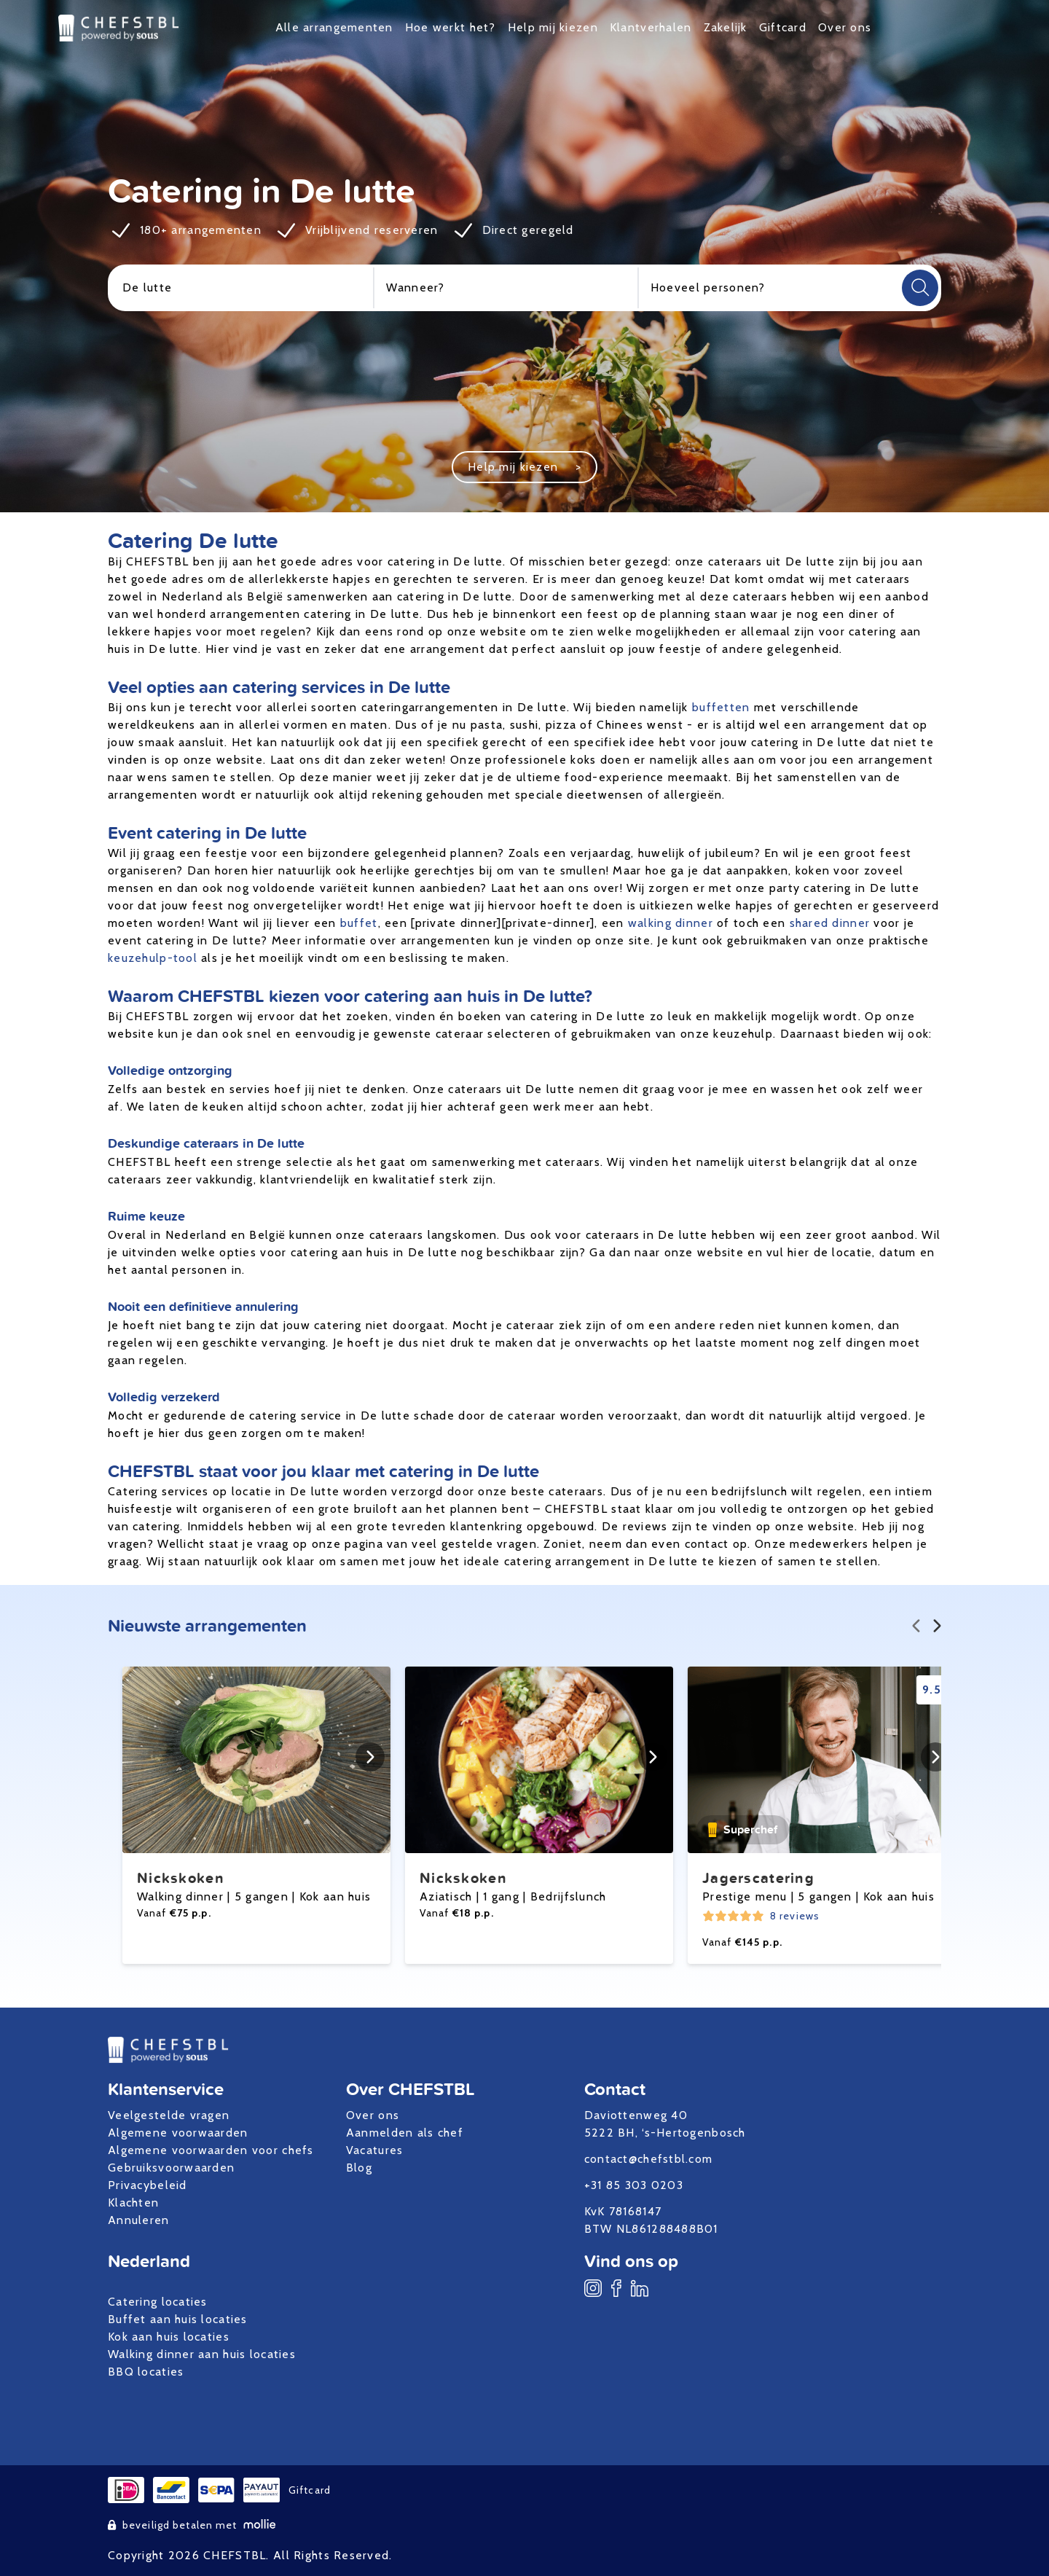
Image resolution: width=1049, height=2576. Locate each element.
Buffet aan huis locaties (178, 2319)
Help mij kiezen (553, 27)
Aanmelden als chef (404, 2133)
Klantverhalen (651, 27)
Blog (359, 2167)
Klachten (133, 2202)
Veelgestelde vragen (168, 2115)
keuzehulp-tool (152, 958)
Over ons (844, 27)
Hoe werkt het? (450, 27)
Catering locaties (158, 2302)
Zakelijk (725, 27)
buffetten (721, 707)
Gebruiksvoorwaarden (171, 2167)
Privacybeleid (147, 2185)
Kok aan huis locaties (168, 2337)
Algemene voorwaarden (178, 2133)
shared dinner (830, 923)
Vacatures (375, 2150)
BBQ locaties (146, 2372)
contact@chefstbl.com (648, 2159)
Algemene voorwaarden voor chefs (211, 2150)
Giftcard (782, 27)
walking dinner (670, 923)
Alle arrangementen (334, 27)
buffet (359, 923)
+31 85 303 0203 (633, 2185)
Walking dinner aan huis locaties (202, 2354)
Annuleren (139, 2220)
